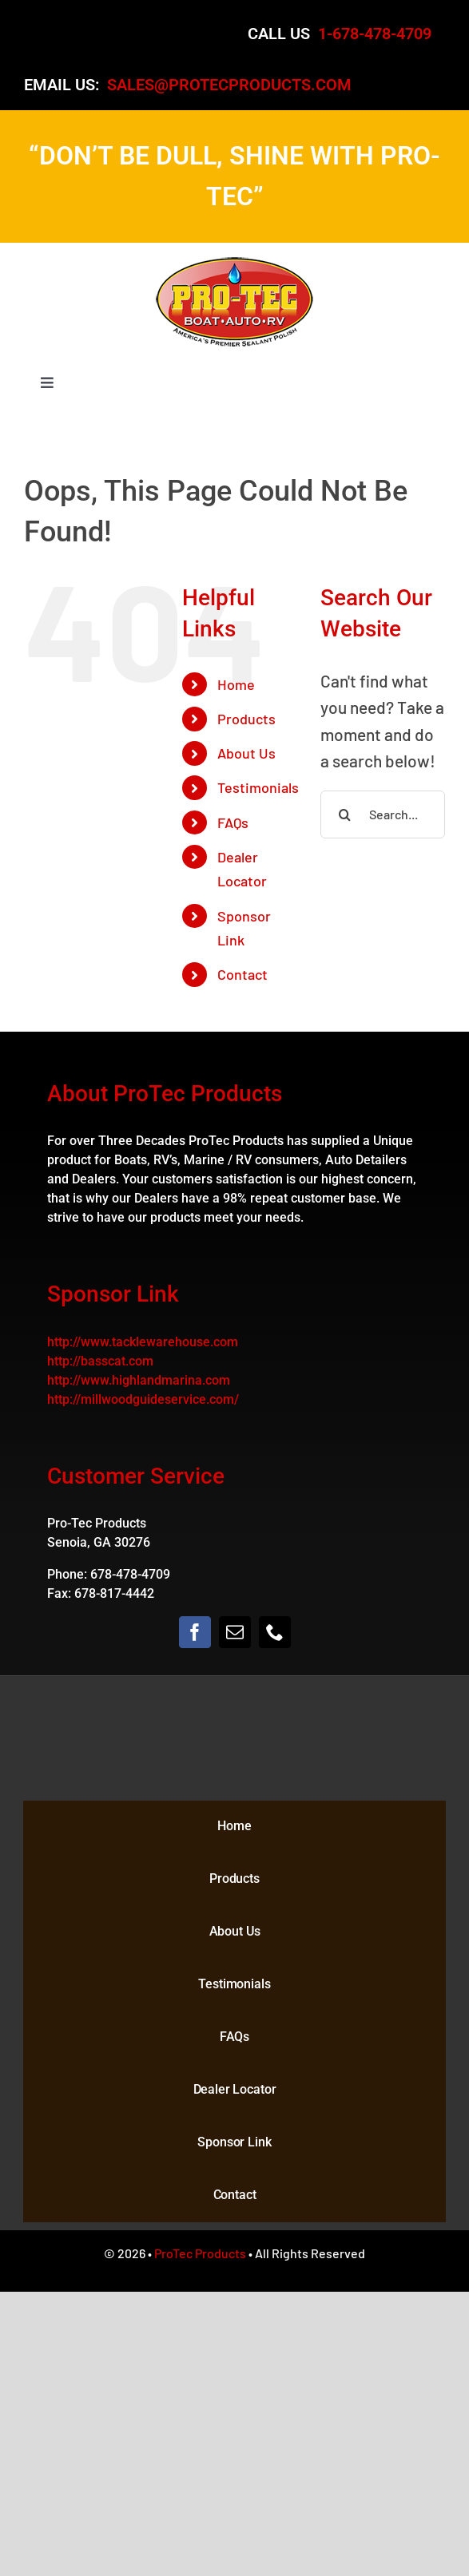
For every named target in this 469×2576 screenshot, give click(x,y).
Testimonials (258, 787)
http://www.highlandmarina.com (138, 1380)
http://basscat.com (100, 1361)
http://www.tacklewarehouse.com (142, 1341)
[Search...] (382, 814)
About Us (246, 753)
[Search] (344, 814)
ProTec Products (200, 2253)
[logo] (235, 263)
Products (246, 718)
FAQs (232, 822)
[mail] (235, 1632)
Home (236, 684)
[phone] (275, 1632)
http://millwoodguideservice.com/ (143, 1399)
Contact (242, 974)
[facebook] (195, 1632)
